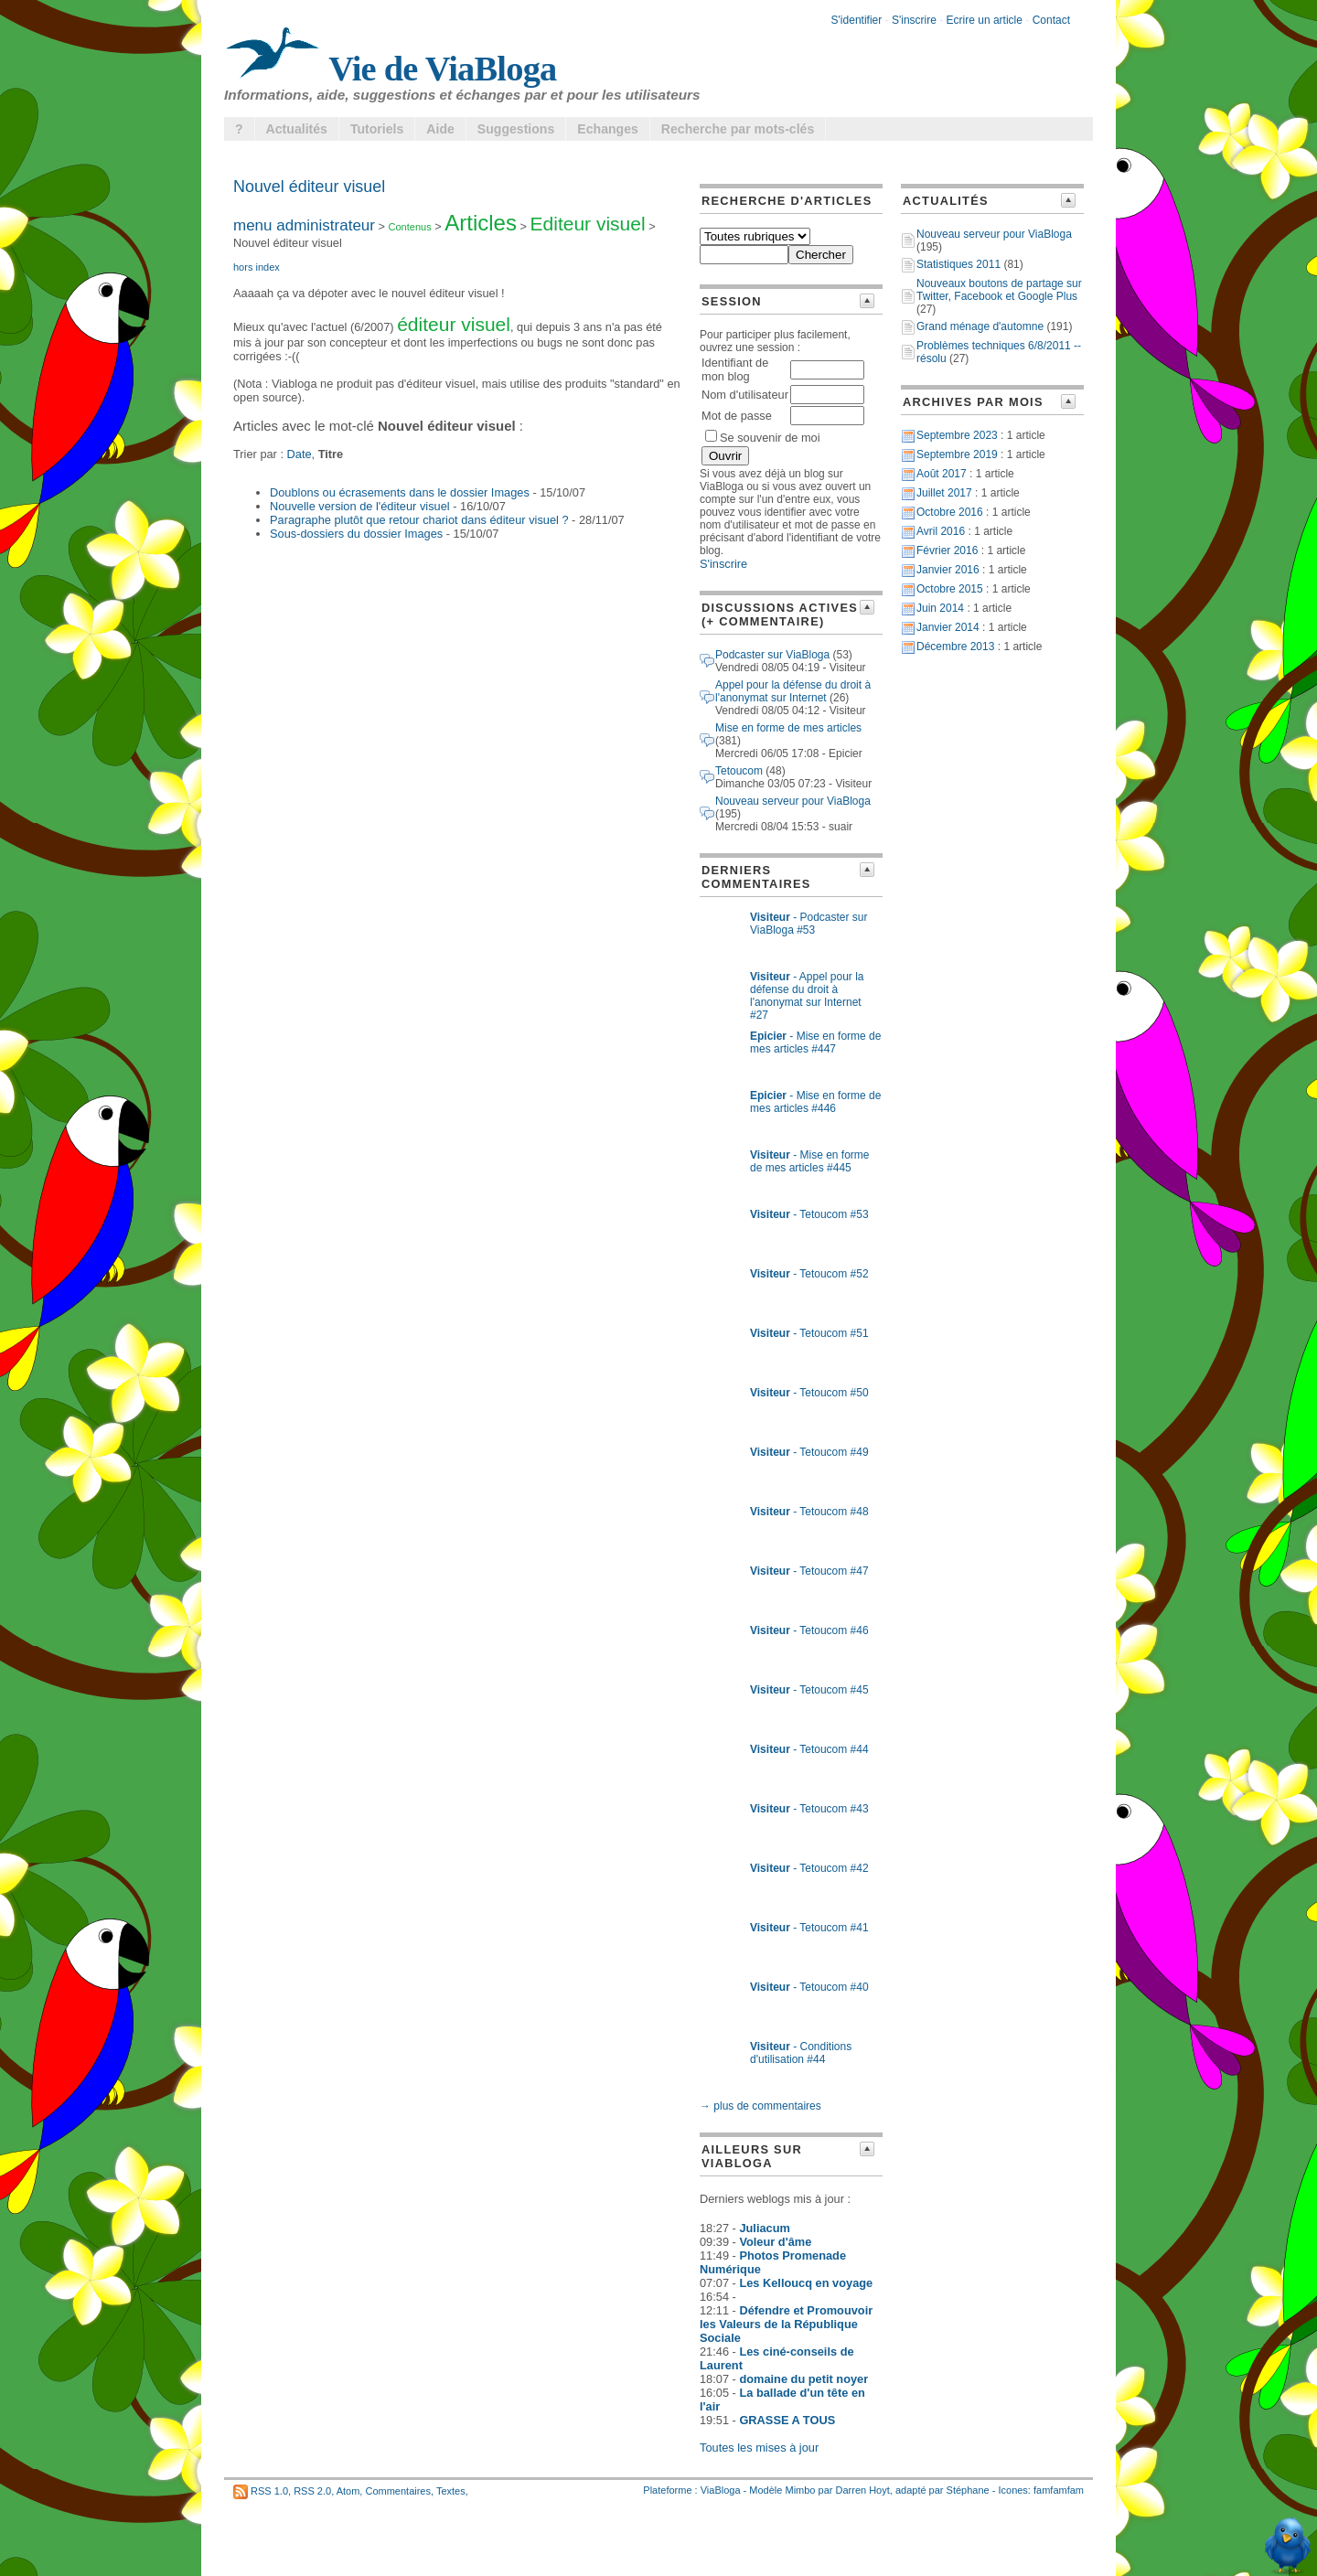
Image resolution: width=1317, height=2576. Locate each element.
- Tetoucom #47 (809, 1571)
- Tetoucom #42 (809, 1868)
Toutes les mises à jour (759, 2447)
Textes (451, 2490)
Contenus (410, 226)
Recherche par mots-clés (737, 129)
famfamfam (1058, 2490)
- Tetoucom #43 (809, 1808)
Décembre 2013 (955, 646)
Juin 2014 (940, 608)
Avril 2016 (940, 531)
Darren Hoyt (863, 2490)
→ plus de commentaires (760, 2106)
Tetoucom (739, 770)
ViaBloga (721, 2490)
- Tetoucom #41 (809, 1927)
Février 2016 (947, 550)
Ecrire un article (985, 20)
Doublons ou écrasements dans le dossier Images (400, 492)
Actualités (296, 129)
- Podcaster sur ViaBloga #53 (809, 923)
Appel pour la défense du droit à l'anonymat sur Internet (793, 691)
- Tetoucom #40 (809, 1987)
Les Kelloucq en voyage (806, 2283)
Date (299, 454)
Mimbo (800, 2490)
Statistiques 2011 (958, 264)
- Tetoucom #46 (809, 1630)
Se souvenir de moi (762, 437)
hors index (256, 267)
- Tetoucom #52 (809, 1273)
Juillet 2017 (944, 492)
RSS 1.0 (269, 2490)
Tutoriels (376, 129)
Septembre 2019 (957, 454)
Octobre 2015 (949, 589)
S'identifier (857, 20)
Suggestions (515, 129)
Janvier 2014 (948, 627)
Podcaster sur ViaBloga (772, 654)
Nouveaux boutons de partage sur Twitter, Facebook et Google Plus (999, 290)
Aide (440, 129)
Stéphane (968, 2490)
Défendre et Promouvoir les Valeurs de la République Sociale (786, 2324)
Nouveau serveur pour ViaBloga (793, 801)
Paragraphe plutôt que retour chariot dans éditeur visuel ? (419, 520)
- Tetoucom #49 (809, 1452)
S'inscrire (914, 20)
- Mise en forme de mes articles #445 (810, 1161)
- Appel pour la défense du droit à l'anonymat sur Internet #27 (807, 995)
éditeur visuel (453, 324)
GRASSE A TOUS (787, 2420)
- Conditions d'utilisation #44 (800, 2053)
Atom (348, 2490)
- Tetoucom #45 (809, 1689)
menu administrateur (304, 225)
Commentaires (398, 2490)
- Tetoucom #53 (809, 1214)
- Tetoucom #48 (809, 1511)
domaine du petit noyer (803, 2379)
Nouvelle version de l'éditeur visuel (360, 506)
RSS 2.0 (312, 2490)
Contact (1051, 20)
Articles (480, 222)
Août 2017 (941, 473)
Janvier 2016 (948, 569)
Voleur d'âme (775, 2242)
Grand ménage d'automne (980, 326)
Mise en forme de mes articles (788, 727)
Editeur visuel (588, 223)
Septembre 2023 (957, 435)
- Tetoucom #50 (809, 1392)
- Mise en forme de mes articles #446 (815, 1102)
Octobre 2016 (949, 512)
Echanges (607, 129)
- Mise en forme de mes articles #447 (815, 1042)
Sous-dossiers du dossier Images (356, 533)
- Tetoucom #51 (809, 1333)
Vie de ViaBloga (390, 68)
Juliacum (764, 2228)
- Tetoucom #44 (809, 1749)
